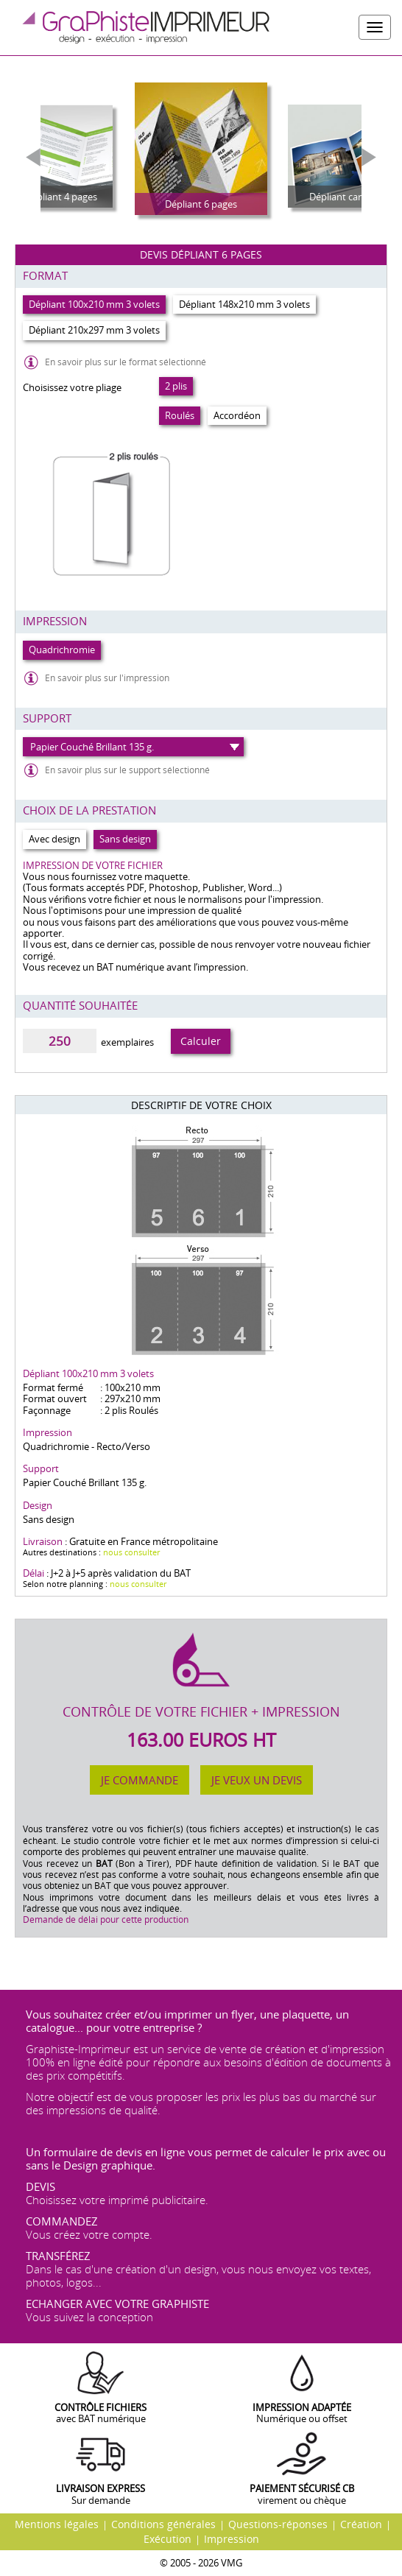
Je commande (139, 1780)
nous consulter (131, 1552)
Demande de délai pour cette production (105, 1919)
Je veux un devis (256, 1780)
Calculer (200, 1041)
